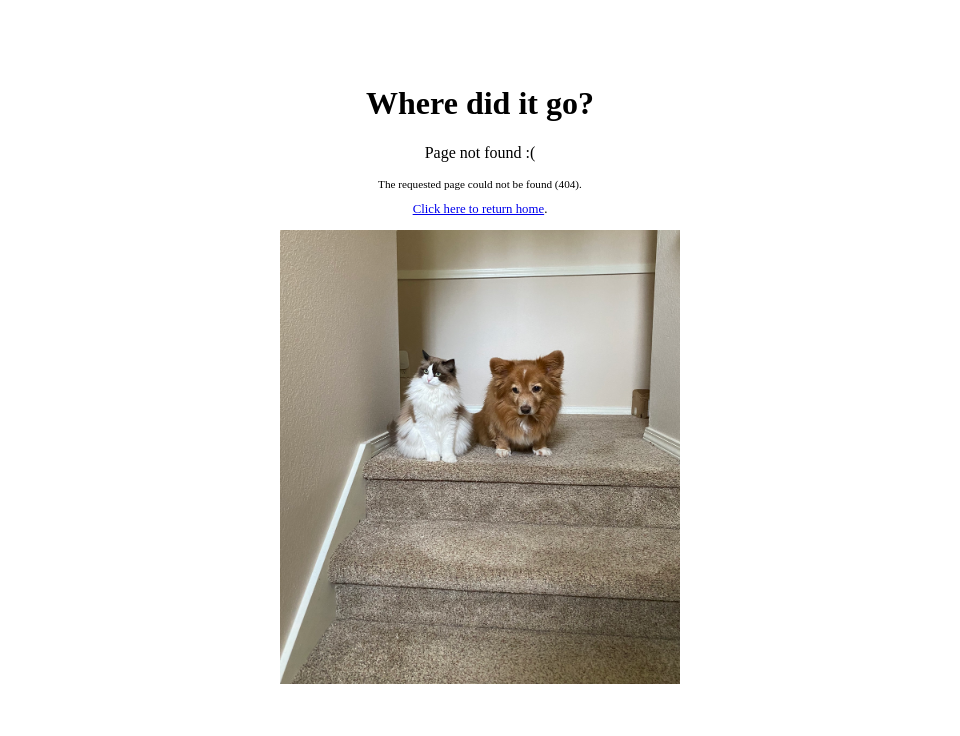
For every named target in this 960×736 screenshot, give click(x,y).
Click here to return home (478, 209)
